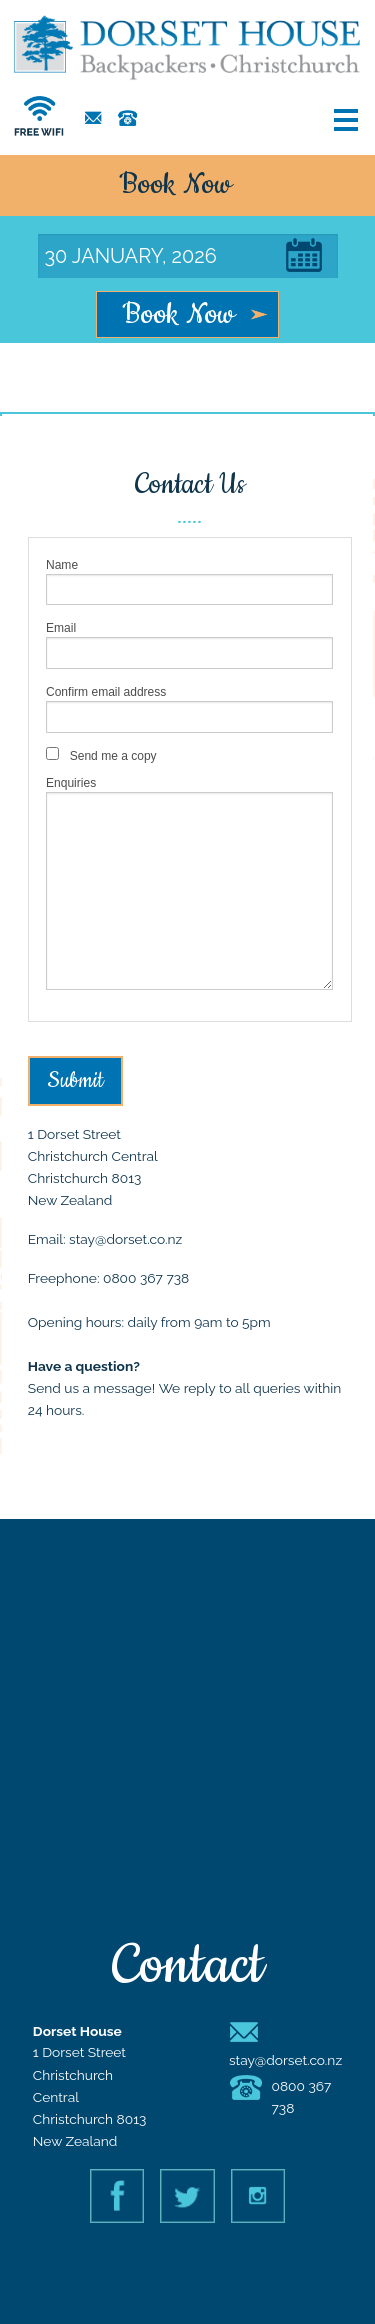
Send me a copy (113, 756)
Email (61, 628)
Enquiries (71, 783)
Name (62, 565)
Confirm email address (106, 692)
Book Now (178, 315)
